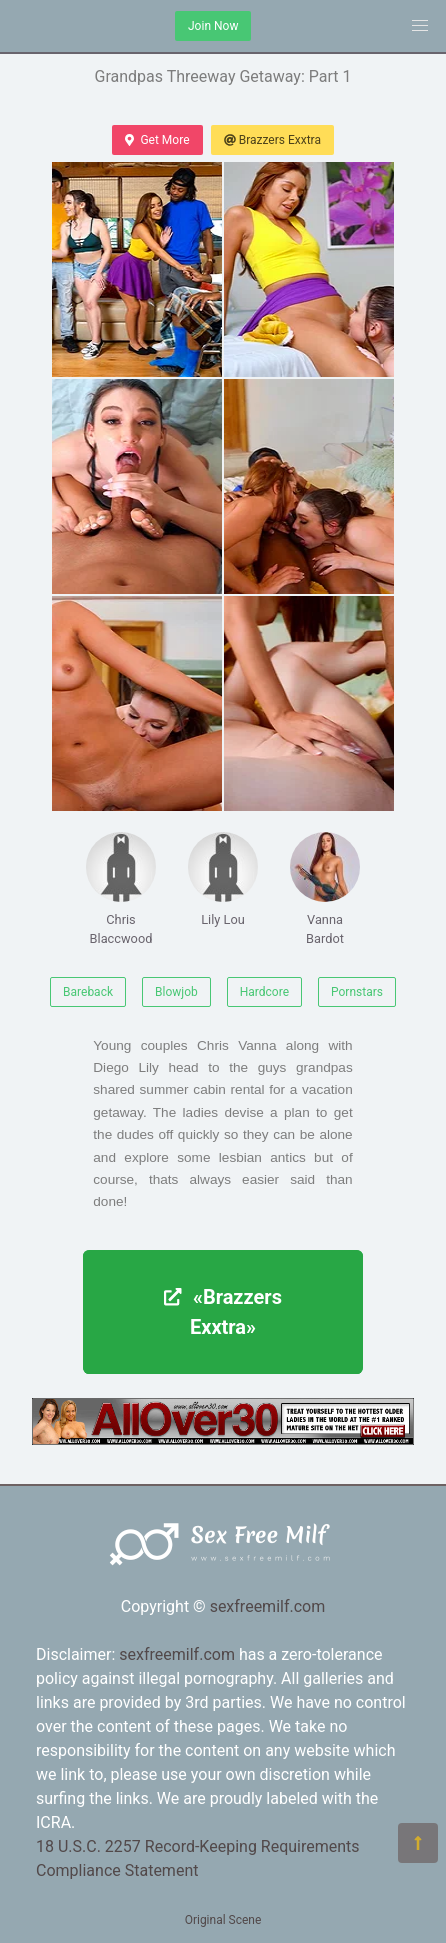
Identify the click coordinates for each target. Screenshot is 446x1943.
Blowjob (176, 992)
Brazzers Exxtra (272, 140)
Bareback (88, 992)
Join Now (213, 26)
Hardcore (264, 992)
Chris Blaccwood (121, 889)
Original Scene (223, 1920)
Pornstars (357, 992)
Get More (157, 140)
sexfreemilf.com (268, 1606)
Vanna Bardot (325, 889)
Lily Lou (223, 879)
